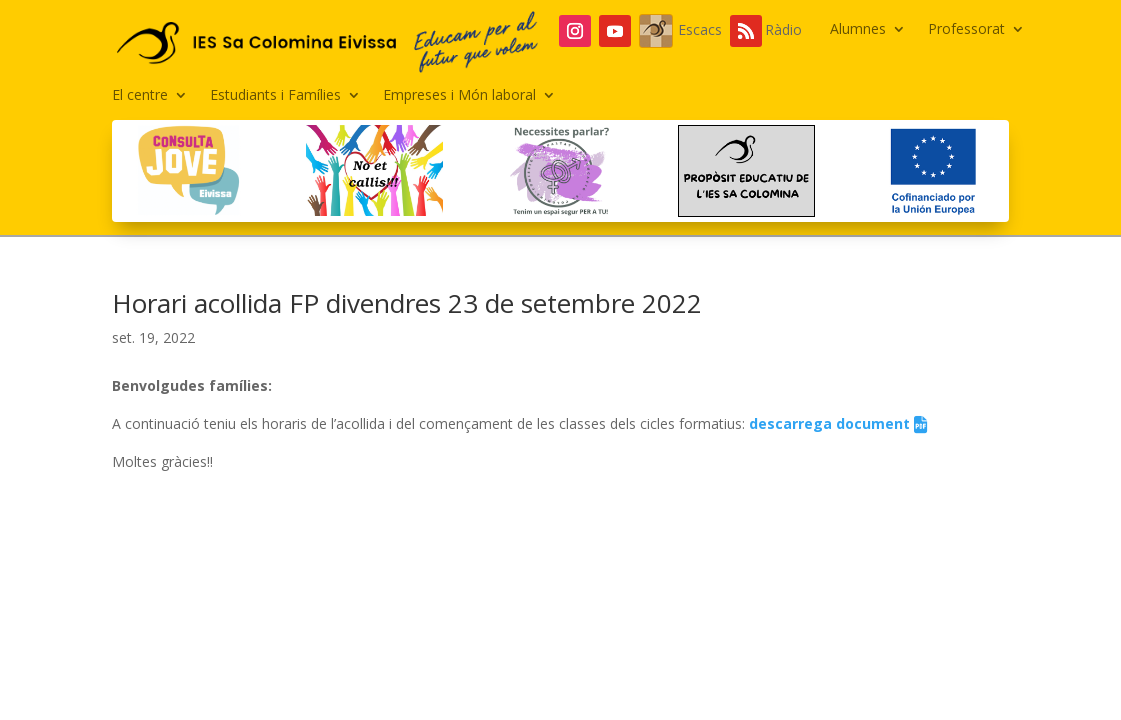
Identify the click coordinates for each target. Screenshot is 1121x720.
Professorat (966, 30)
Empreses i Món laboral (459, 96)
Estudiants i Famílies (275, 96)
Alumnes (858, 30)
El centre (140, 96)
